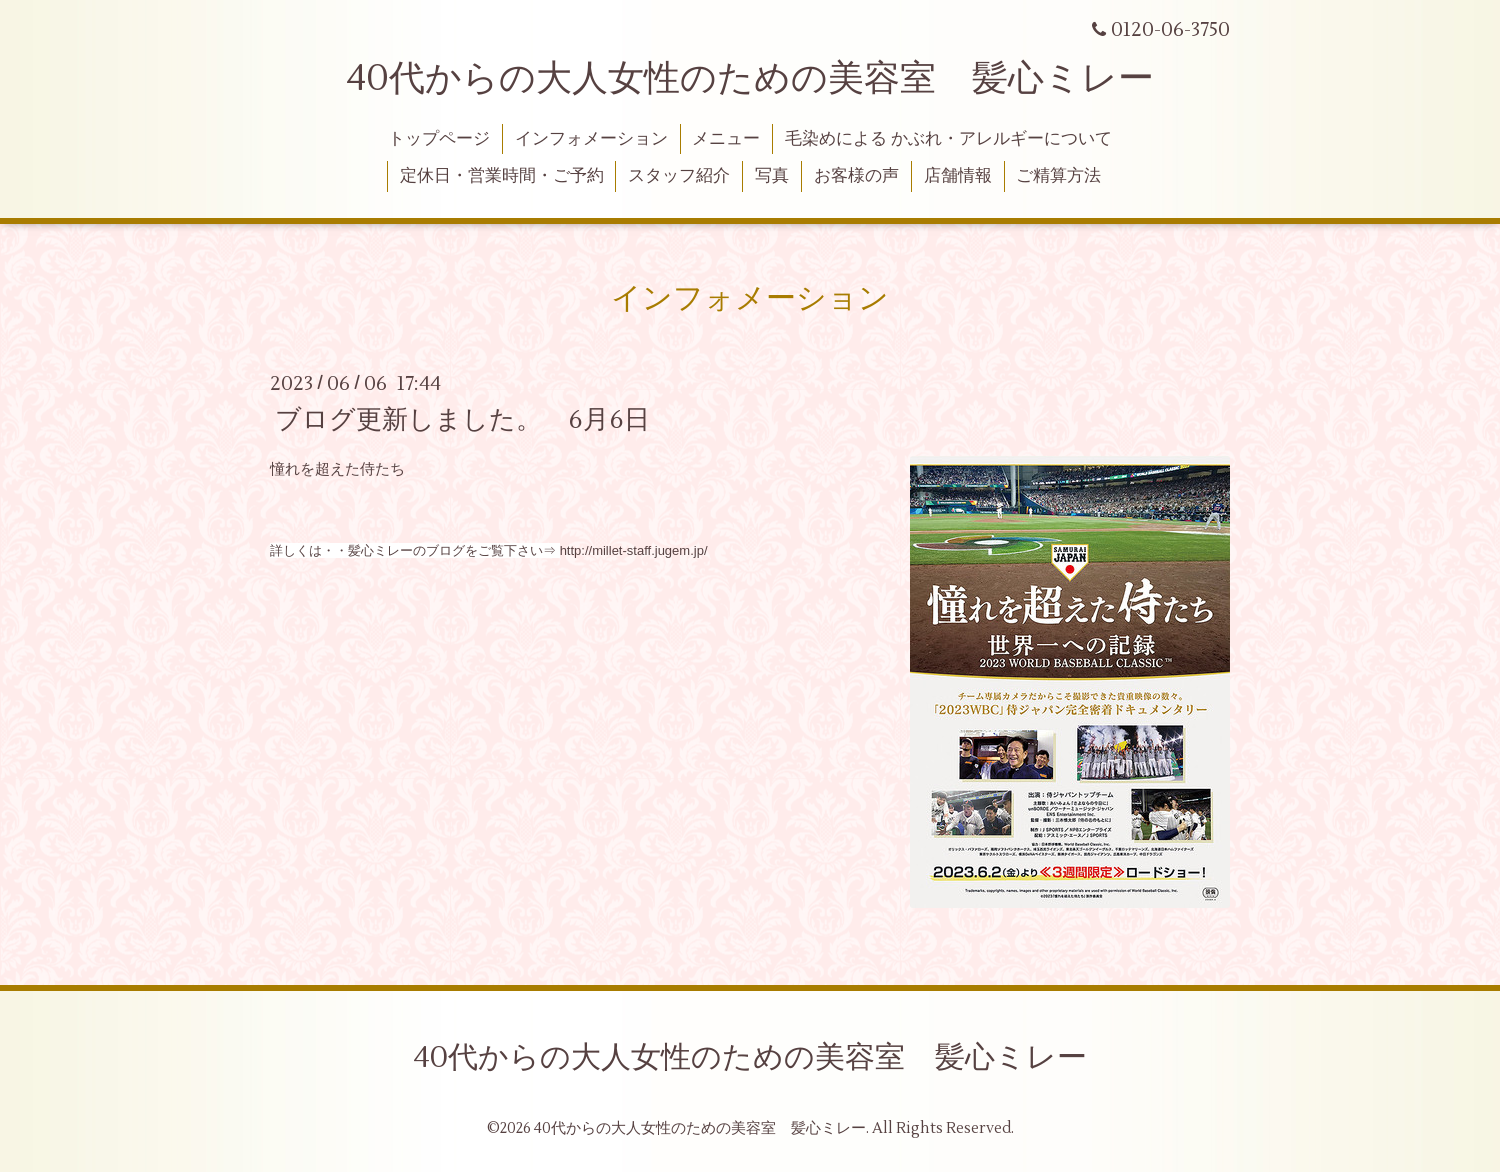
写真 (772, 176)
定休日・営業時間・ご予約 (502, 176)
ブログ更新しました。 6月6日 (462, 419)
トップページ (439, 139)
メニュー (726, 139)
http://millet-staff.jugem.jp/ (634, 550)
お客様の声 (856, 176)
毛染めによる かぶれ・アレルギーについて (948, 139)
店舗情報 (958, 176)
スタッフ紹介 (679, 176)
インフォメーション (591, 139)
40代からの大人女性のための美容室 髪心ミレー (750, 79)
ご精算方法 (1058, 176)
